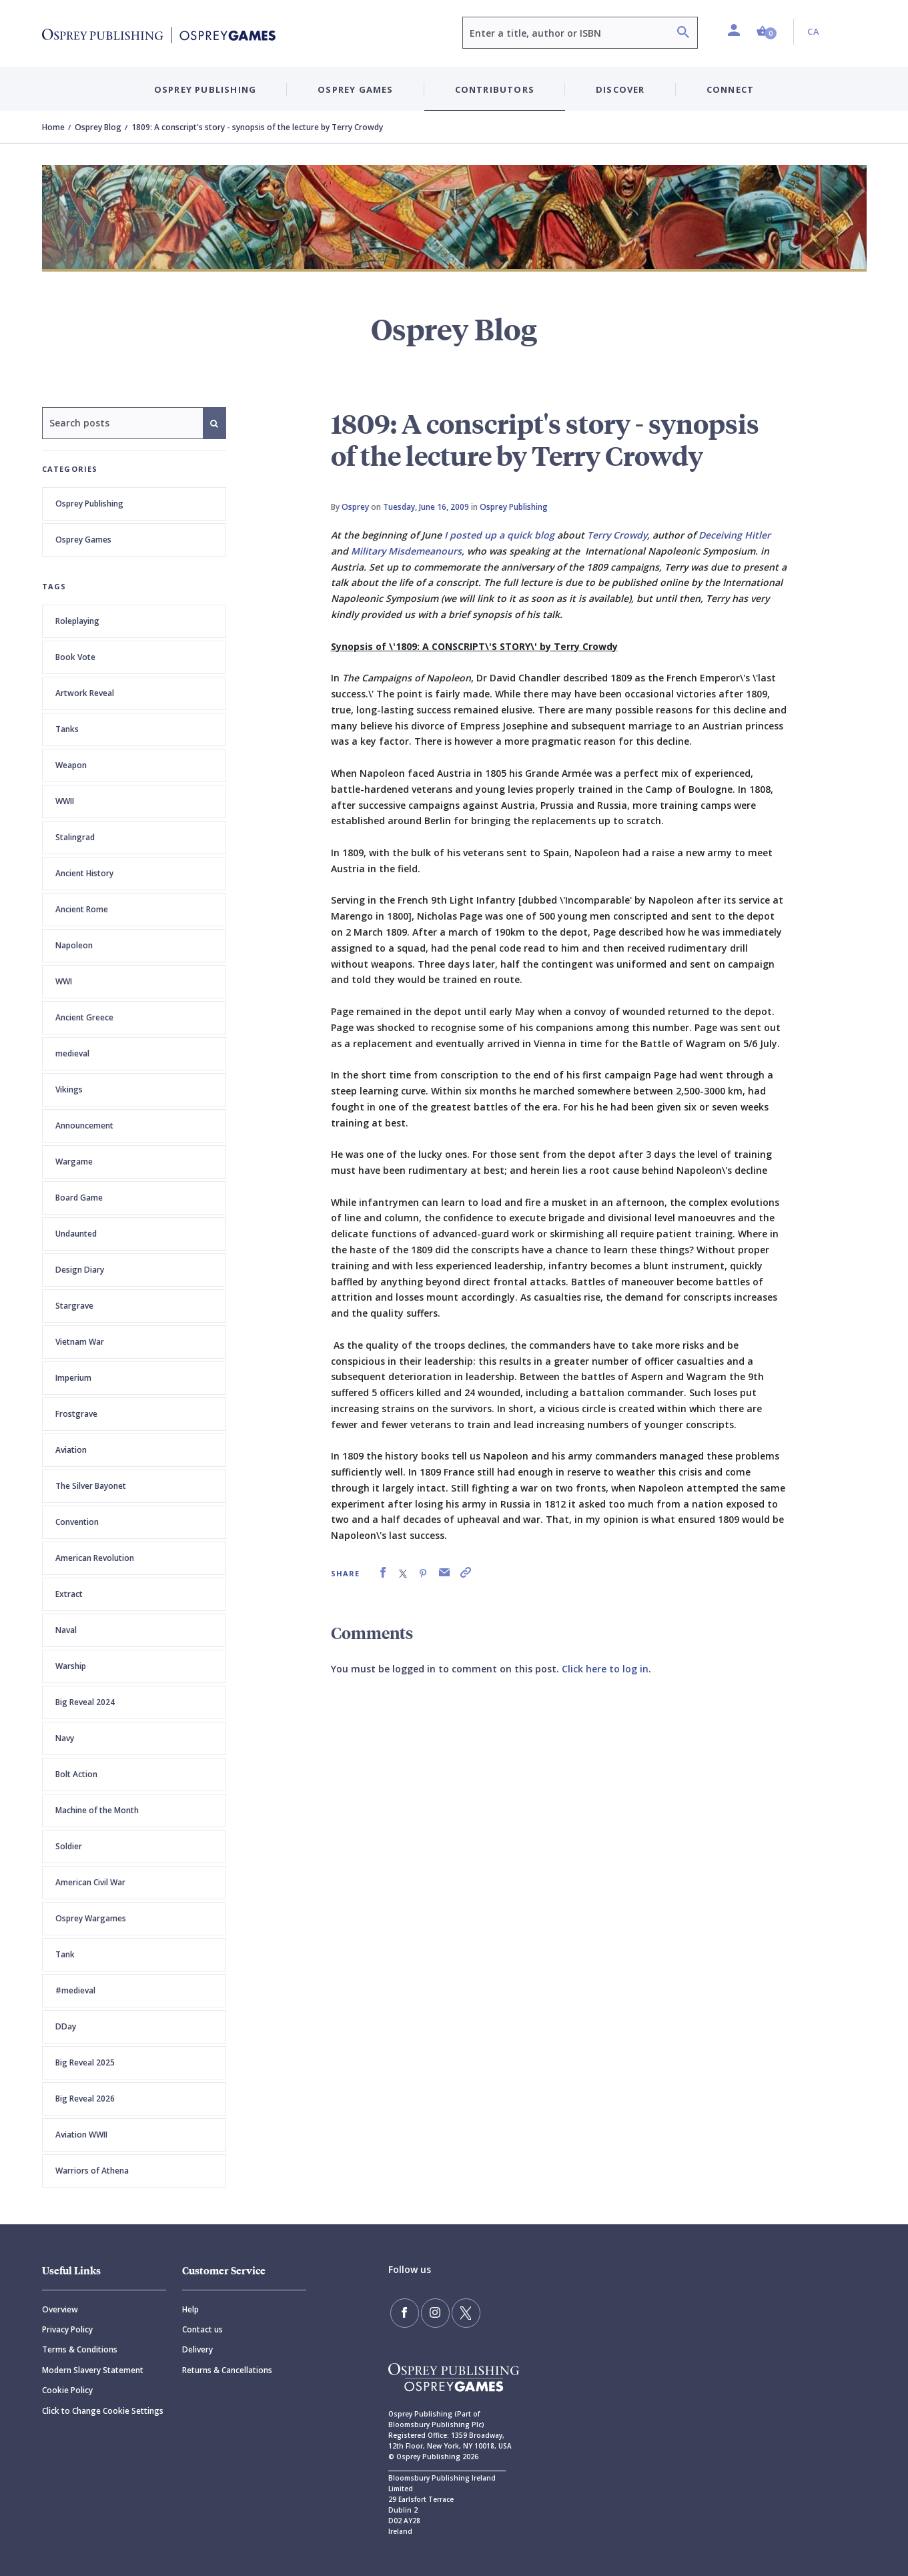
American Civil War (90, 1882)
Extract (69, 1594)
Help (190, 2309)
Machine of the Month (97, 1810)
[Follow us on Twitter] (461, 2311)
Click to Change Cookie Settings (102, 2411)
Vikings (69, 1089)
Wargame (74, 1161)
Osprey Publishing (89, 503)
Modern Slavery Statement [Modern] (92, 2370)
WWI (63, 981)
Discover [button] (620, 89)
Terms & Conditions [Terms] (79, 2349)
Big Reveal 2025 (85, 2062)
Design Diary (79, 1269)
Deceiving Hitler (735, 535)
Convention (77, 1522)
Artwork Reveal (84, 693)
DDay (65, 2026)
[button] (767, 32)
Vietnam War (79, 1341)
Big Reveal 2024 (85, 1702)
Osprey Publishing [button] (205, 89)
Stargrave (74, 1305)
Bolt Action (76, 1774)
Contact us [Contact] (202, 2329)
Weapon (71, 765)
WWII (64, 801)
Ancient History (84, 873)
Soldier (68, 1846)
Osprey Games (83, 539)
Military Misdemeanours (406, 551)
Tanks (67, 729)
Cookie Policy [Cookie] (67, 2390)
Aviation (71, 1450)
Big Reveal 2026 (85, 2098)
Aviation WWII (81, 2134)
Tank (65, 1954)
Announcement (84, 1125)
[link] (383, 1573)
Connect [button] (730, 89)
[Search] (683, 34)
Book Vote (75, 657)
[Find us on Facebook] (403, 2311)
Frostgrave (76, 1413)
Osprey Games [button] (355, 89)
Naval (66, 1630)
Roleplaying (77, 621)
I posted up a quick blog (499, 535)
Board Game (79, 1197)
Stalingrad (75, 837)
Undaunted (76, 1233)
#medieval (75, 1990)
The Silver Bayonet (90, 1486)
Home (53, 127)
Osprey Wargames (90, 1918)
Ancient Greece (84, 1017)
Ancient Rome (81, 909)
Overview (60, 2309)
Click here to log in (605, 1668)
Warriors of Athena (92, 2170)
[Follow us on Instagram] (432, 2311)
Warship (70, 1666)
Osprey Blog (98, 127)
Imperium (73, 1377)
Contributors (494, 89)
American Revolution (94, 1558)
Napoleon (74, 945)
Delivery (197, 2349)
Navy (64, 1738)
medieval (72, 1053)
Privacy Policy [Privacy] (67, 2329)
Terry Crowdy (617, 535)
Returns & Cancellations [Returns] (227, 2370)
